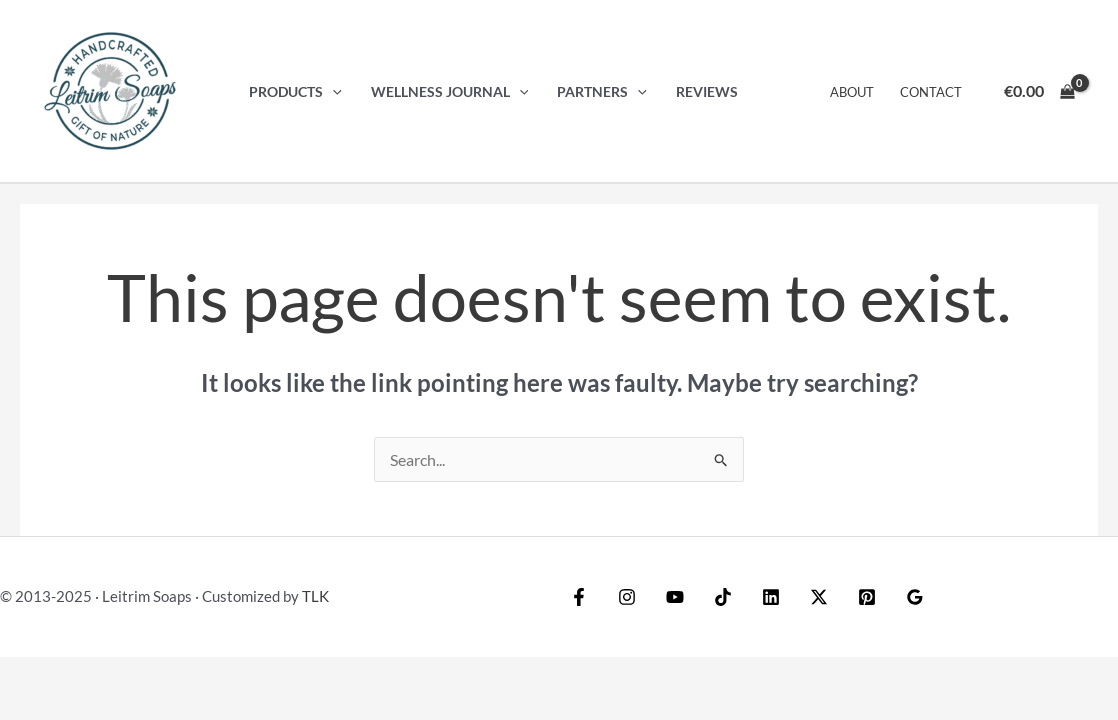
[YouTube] (675, 597)
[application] (332, 91)
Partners (602, 91)
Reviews (707, 91)
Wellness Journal (450, 91)
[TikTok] (723, 597)
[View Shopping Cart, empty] (1039, 91)
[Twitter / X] (819, 597)
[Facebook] (579, 597)
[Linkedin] (771, 597)
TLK (315, 596)
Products (295, 91)
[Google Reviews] (915, 597)
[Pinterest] (867, 597)
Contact (931, 92)
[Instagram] (627, 597)
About (852, 92)
